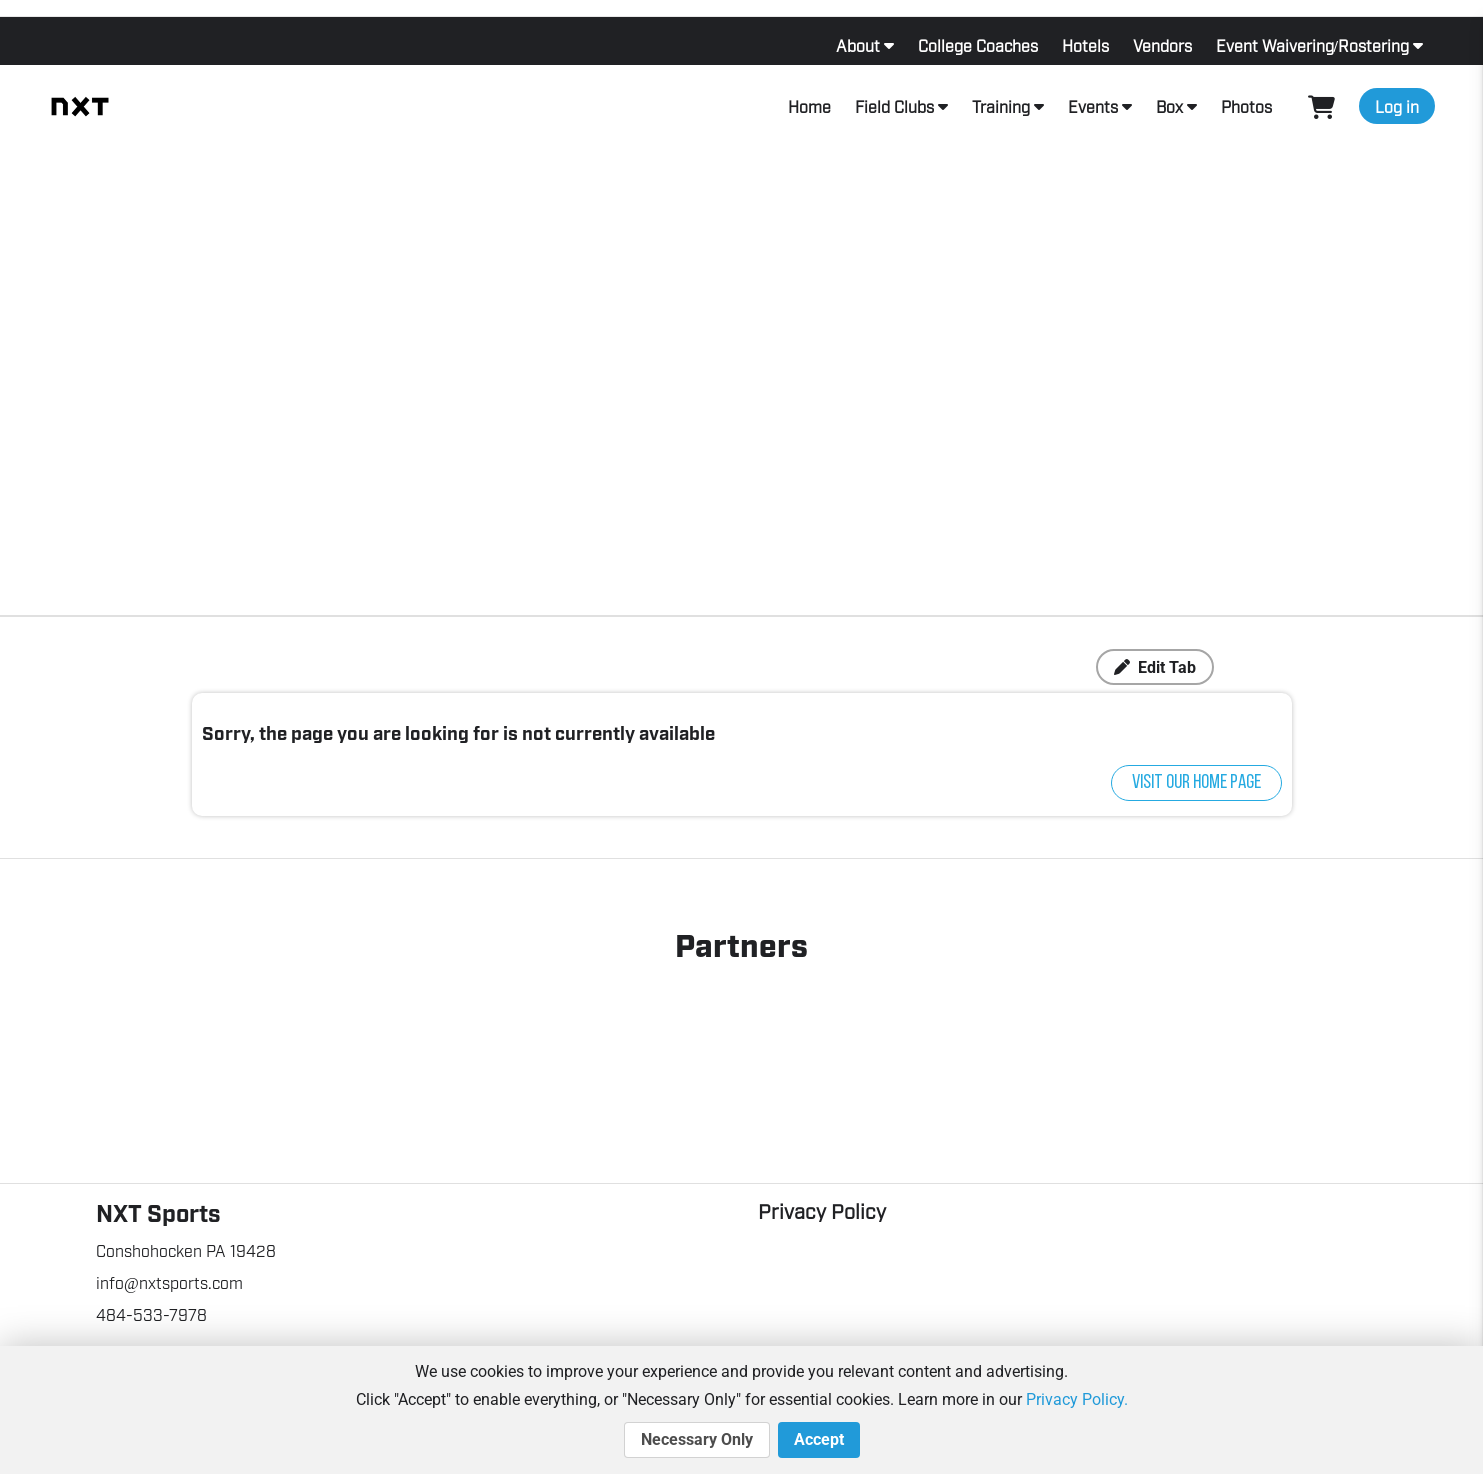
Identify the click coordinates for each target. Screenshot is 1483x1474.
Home (809, 106)
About (858, 45)
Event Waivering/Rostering (1312, 45)
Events (1093, 106)
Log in (1397, 106)
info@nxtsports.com (169, 1282)
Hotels (1085, 45)
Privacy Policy (822, 1210)
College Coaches (978, 45)
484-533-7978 (151, 1314)
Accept (819, 1440)
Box (1169, 106)
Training (1001, 106)
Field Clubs (894, 106)
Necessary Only (697, 1440)
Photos (1246, 106)
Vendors (1162, 45)
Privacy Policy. (1077, 1399)
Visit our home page (1196, 783)
